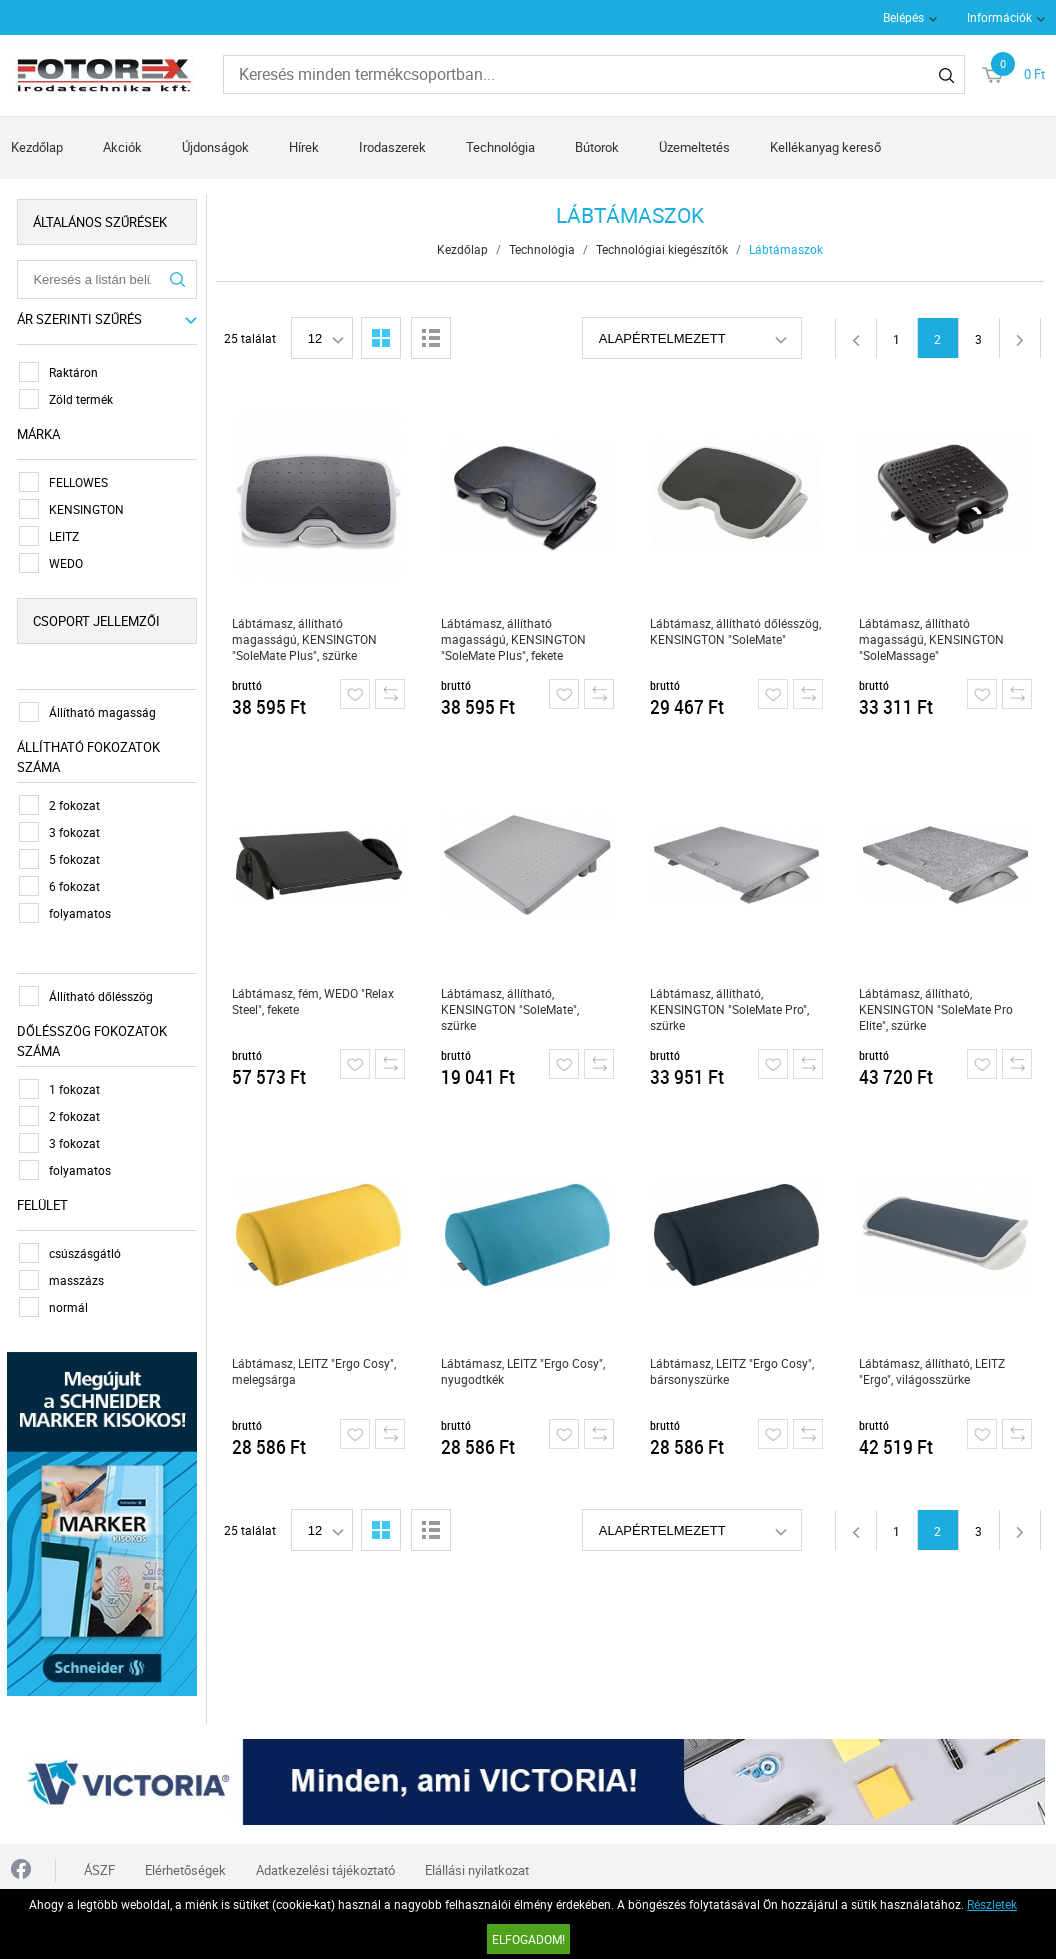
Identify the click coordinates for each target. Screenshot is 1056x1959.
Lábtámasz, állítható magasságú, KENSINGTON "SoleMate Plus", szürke (305, 639)
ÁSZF (99, 1866)
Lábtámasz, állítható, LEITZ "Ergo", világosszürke (933, 1371)
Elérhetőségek (185, 1866)
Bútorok (597, 147)
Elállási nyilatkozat (477, 1866)
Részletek (992, 1904)
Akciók (122, 147)
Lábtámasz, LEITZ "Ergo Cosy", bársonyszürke (733, 1371)
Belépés (903, 17)
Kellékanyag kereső (825, 147)
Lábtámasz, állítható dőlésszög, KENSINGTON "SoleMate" (736, 631)
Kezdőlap (37, 147)
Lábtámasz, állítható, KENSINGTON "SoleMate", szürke (511, 1009)
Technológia (500, 147)
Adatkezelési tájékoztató (325, 1866)
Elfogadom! (528, 1939)
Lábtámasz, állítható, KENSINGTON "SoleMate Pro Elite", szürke (937, 1009)
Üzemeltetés (694, 147)
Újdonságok (215, 147)
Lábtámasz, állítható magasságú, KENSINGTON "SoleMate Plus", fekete (514, 639)
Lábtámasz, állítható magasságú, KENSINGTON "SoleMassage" (932, 639)
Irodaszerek (392, 147)
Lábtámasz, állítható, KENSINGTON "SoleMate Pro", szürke (730, 1009)
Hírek (304, 147)
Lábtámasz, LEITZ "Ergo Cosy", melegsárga (315, 1371)
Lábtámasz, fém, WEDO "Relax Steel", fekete (314, 1001)
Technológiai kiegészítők (662, 249)
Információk (999, 17)
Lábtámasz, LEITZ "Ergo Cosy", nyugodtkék (524, 1371)
